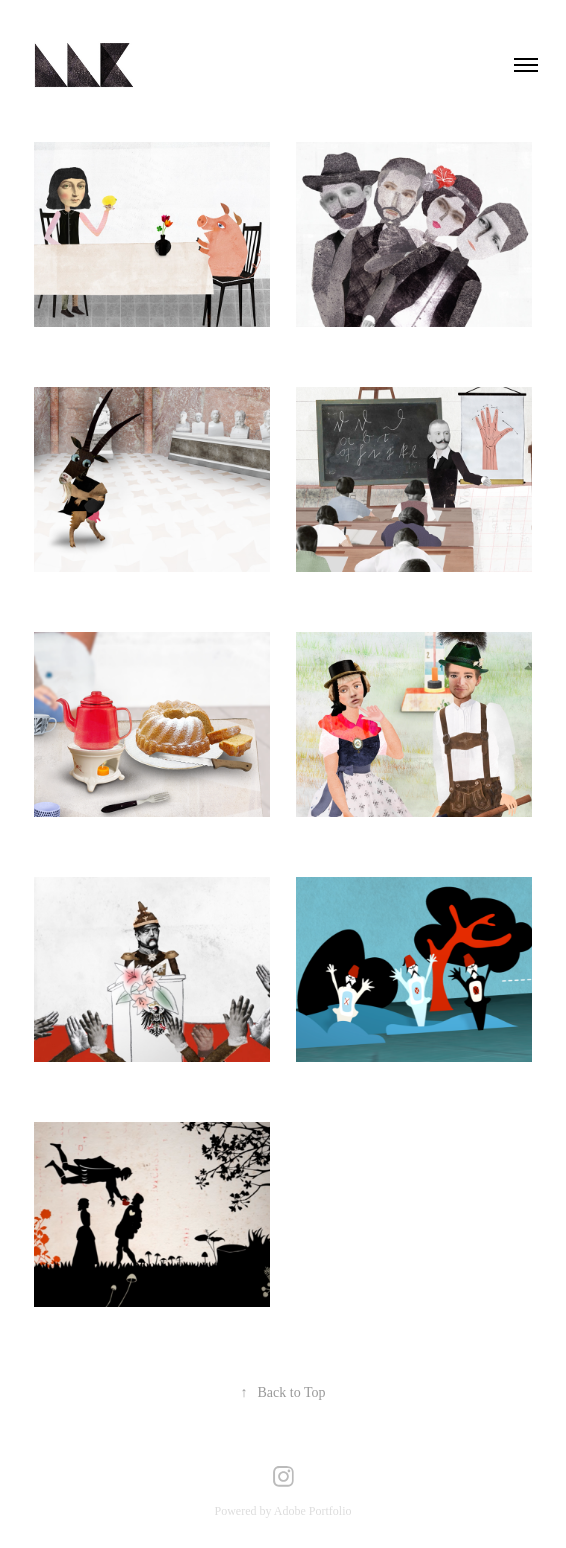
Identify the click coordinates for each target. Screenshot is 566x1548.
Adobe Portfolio (313, 1511)
